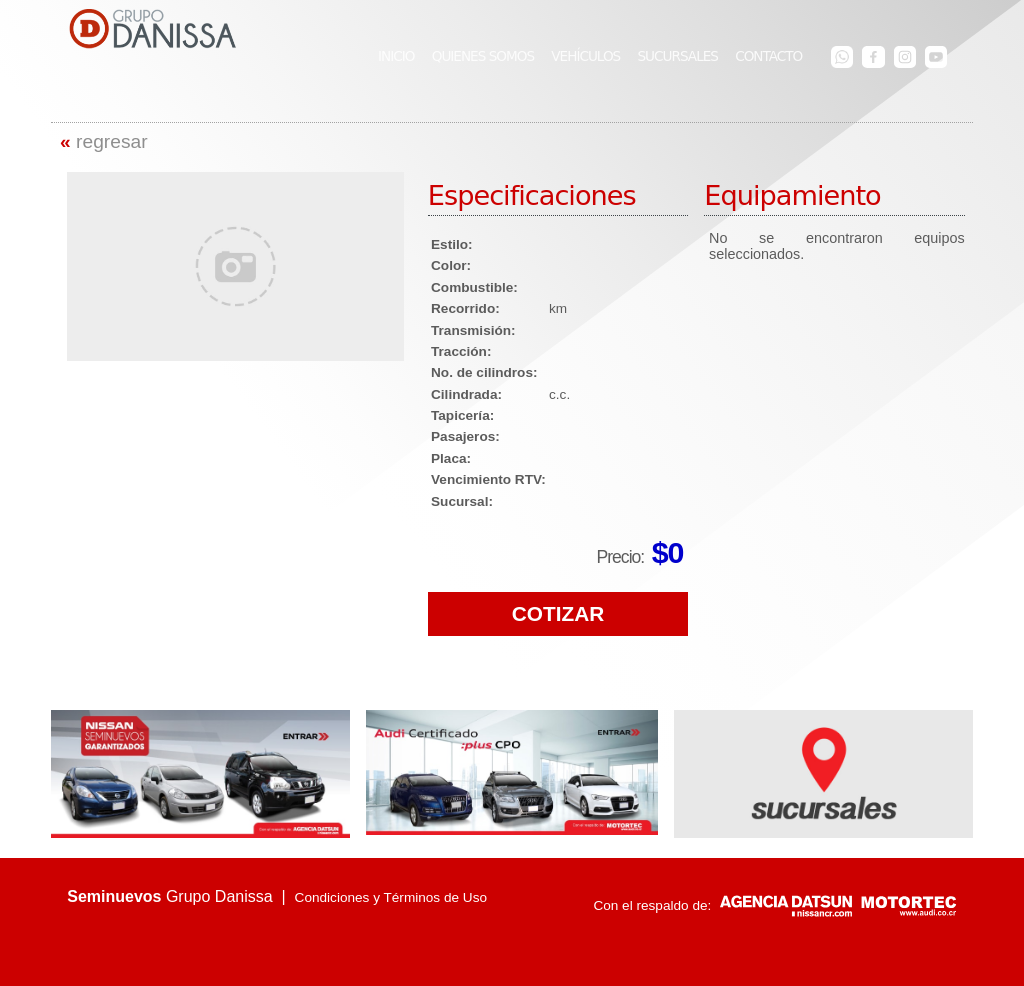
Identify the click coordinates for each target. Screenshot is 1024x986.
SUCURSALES (677, 56)
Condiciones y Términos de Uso (391, 897)
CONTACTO (768, 56)
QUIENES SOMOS (483, 56)
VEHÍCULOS (585, 56)
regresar (103, 141)
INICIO (396, 56)
